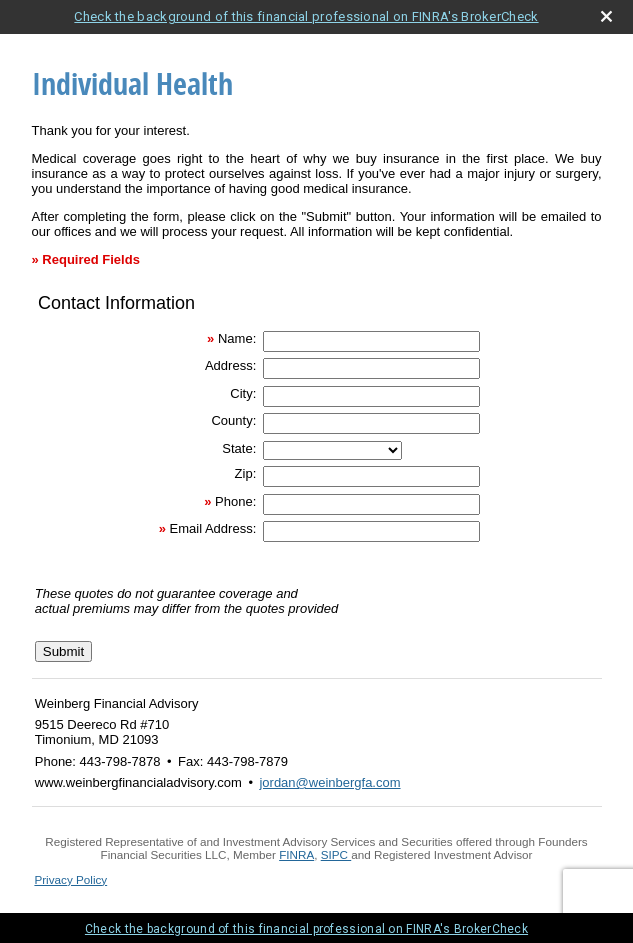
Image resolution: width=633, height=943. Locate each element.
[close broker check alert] (606, 16)
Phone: (235, 501)
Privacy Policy (70, 879)
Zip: (246, 473)
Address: (230, 365)
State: (239, 448)
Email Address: (213, 528)
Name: (237, 338)
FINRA (296, 854)
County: (233, 420)
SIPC (334, 854)
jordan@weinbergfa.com (329, 782)
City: (243, 393)
